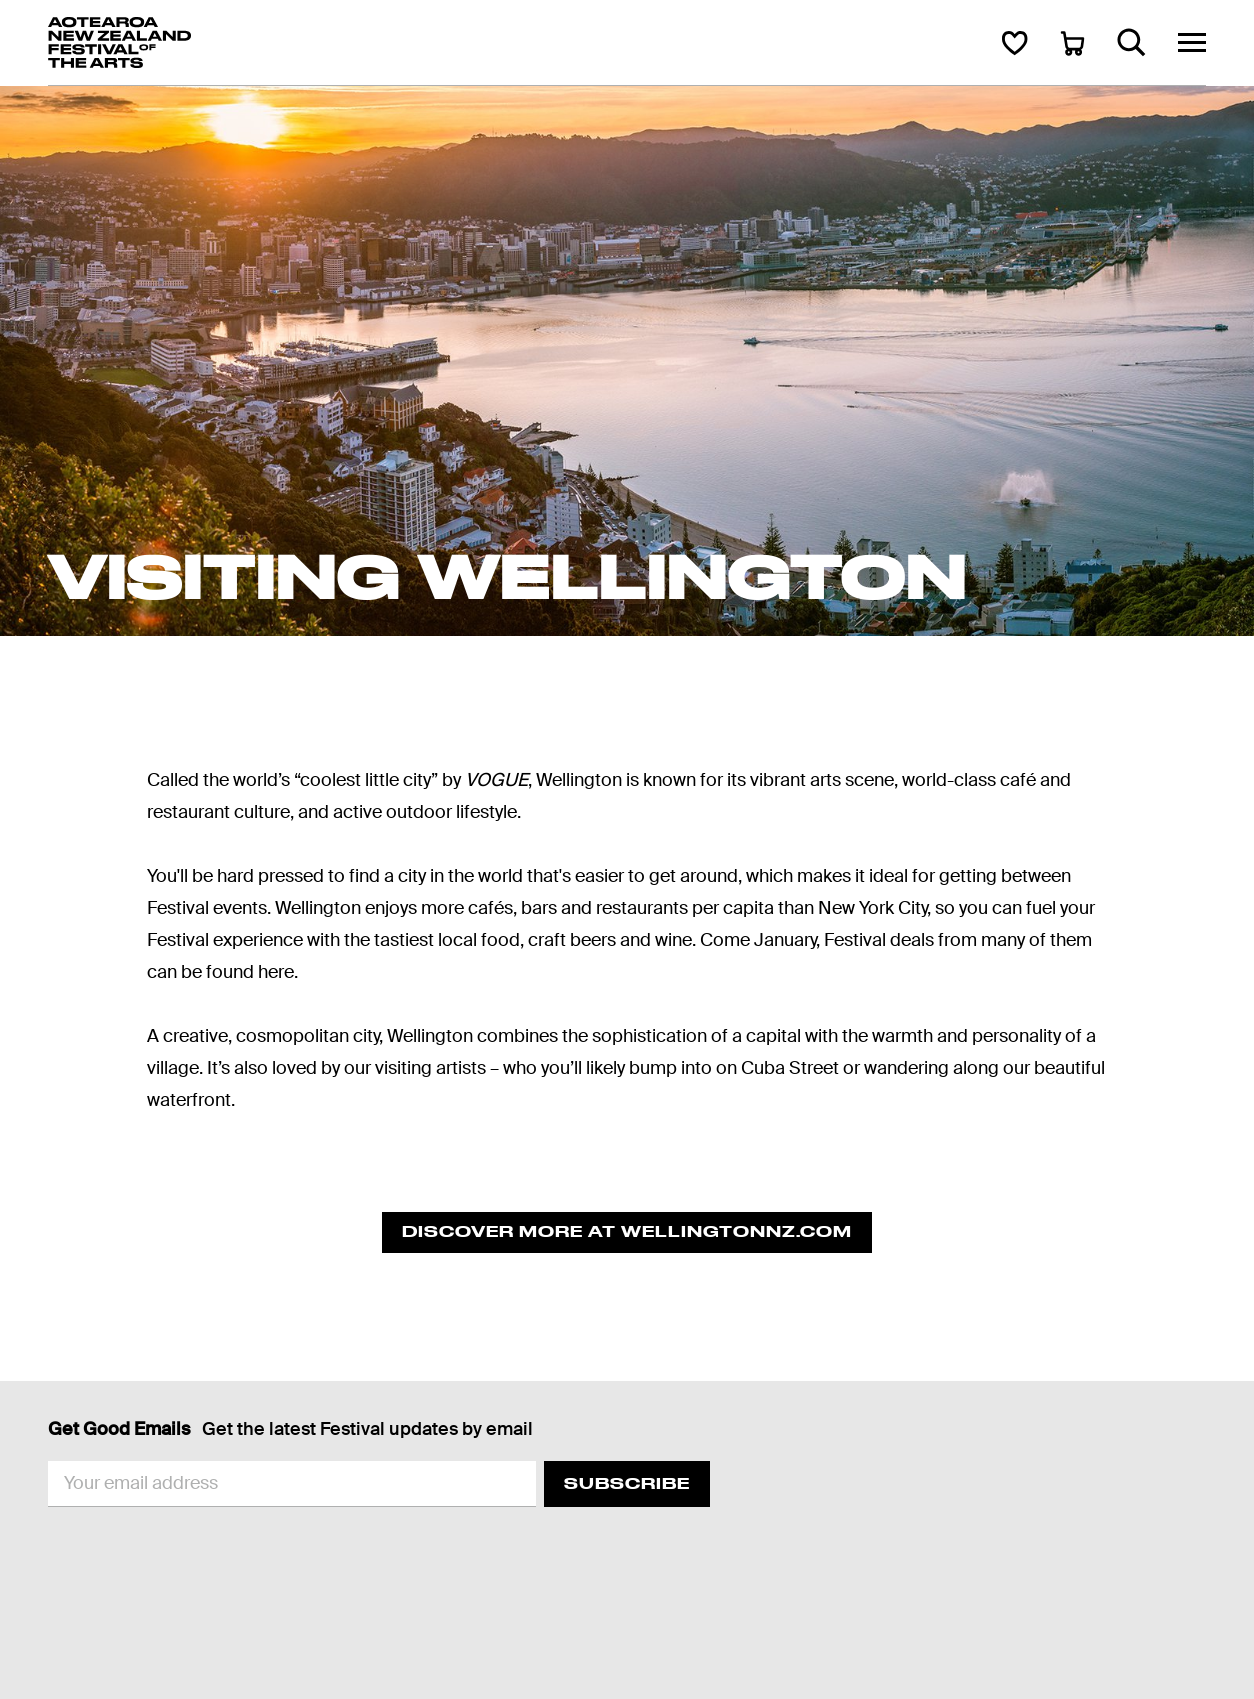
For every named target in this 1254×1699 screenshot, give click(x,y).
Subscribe (627, 1483)
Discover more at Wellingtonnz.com (627, 1231)
